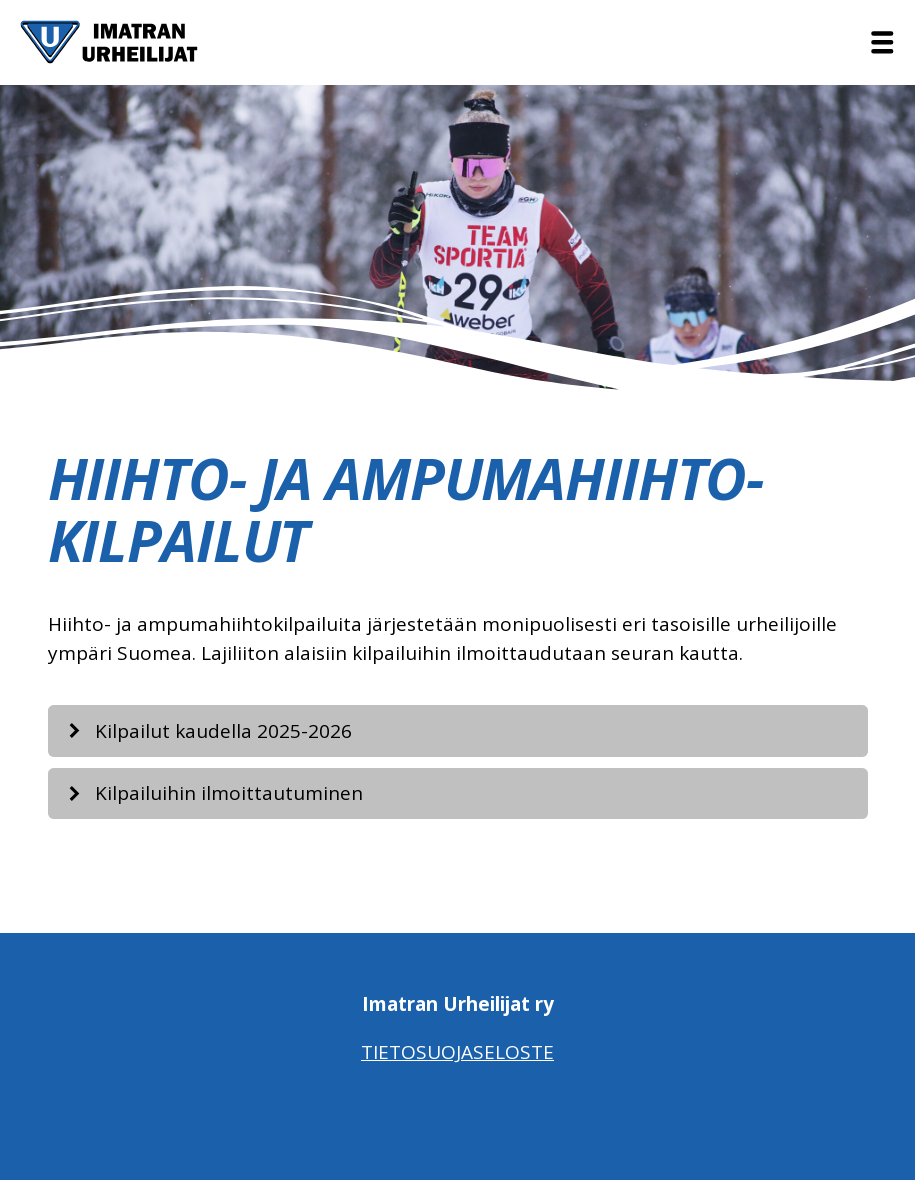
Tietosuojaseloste (457, 1052)
